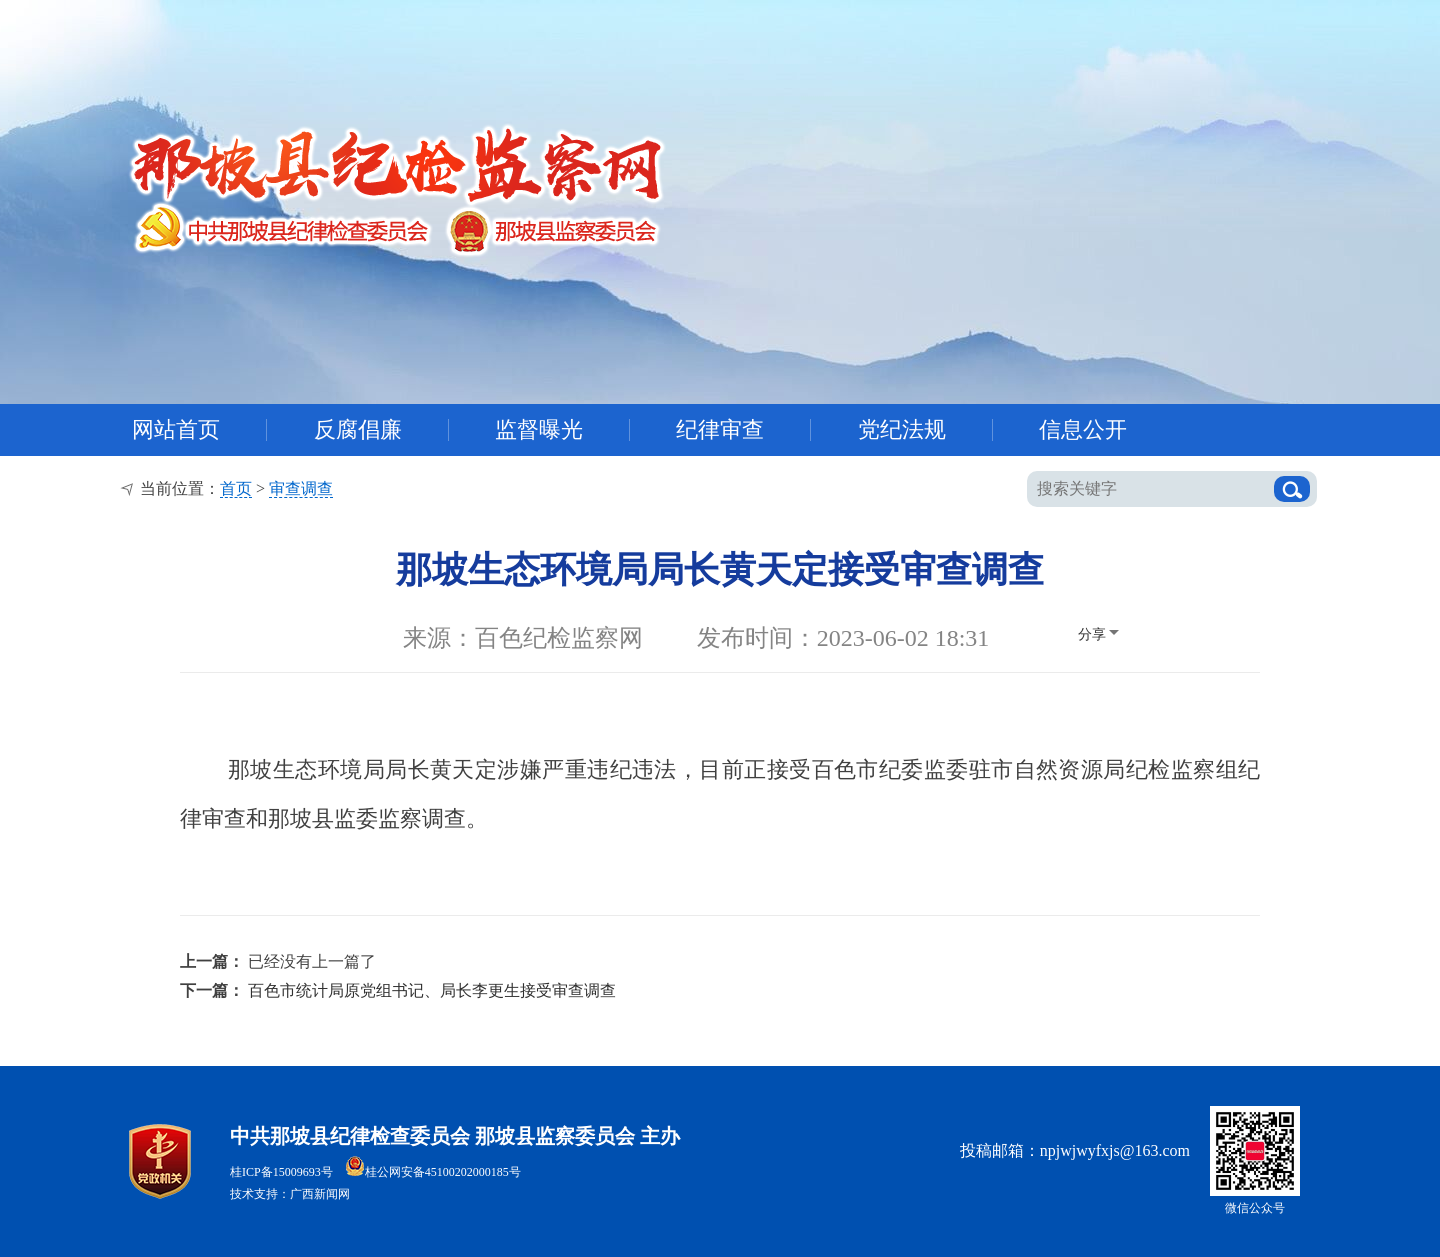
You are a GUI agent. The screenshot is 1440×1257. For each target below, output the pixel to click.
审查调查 (301, 488)
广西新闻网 (320, 1194)
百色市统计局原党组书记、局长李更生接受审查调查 (432, 990)
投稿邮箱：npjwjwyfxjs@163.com (1075, 1150)
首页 (236, 488)
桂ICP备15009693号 (281, 1172)
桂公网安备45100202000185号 (433, 1172)
